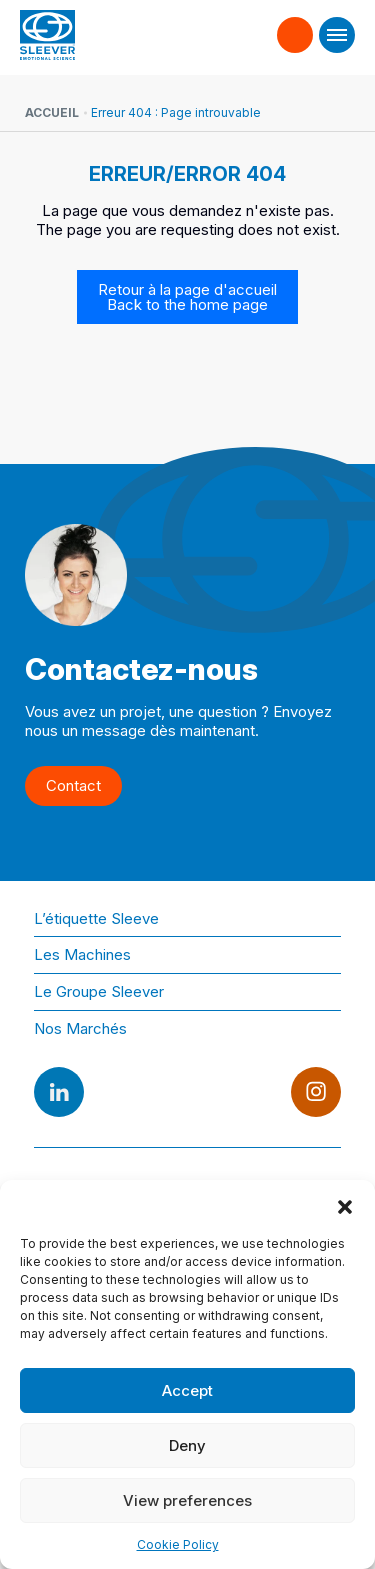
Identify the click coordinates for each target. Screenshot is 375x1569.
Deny (187, 1445)
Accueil (52, 112)
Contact (295, 26)
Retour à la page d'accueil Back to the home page (187, 297)
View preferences (187, 1500)
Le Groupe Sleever (99, 991)
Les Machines (82, 954)
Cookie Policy (178, 1544)
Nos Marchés (80, 1028)
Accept (187, 1390)
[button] (345, 1205)
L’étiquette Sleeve (96, 918)
